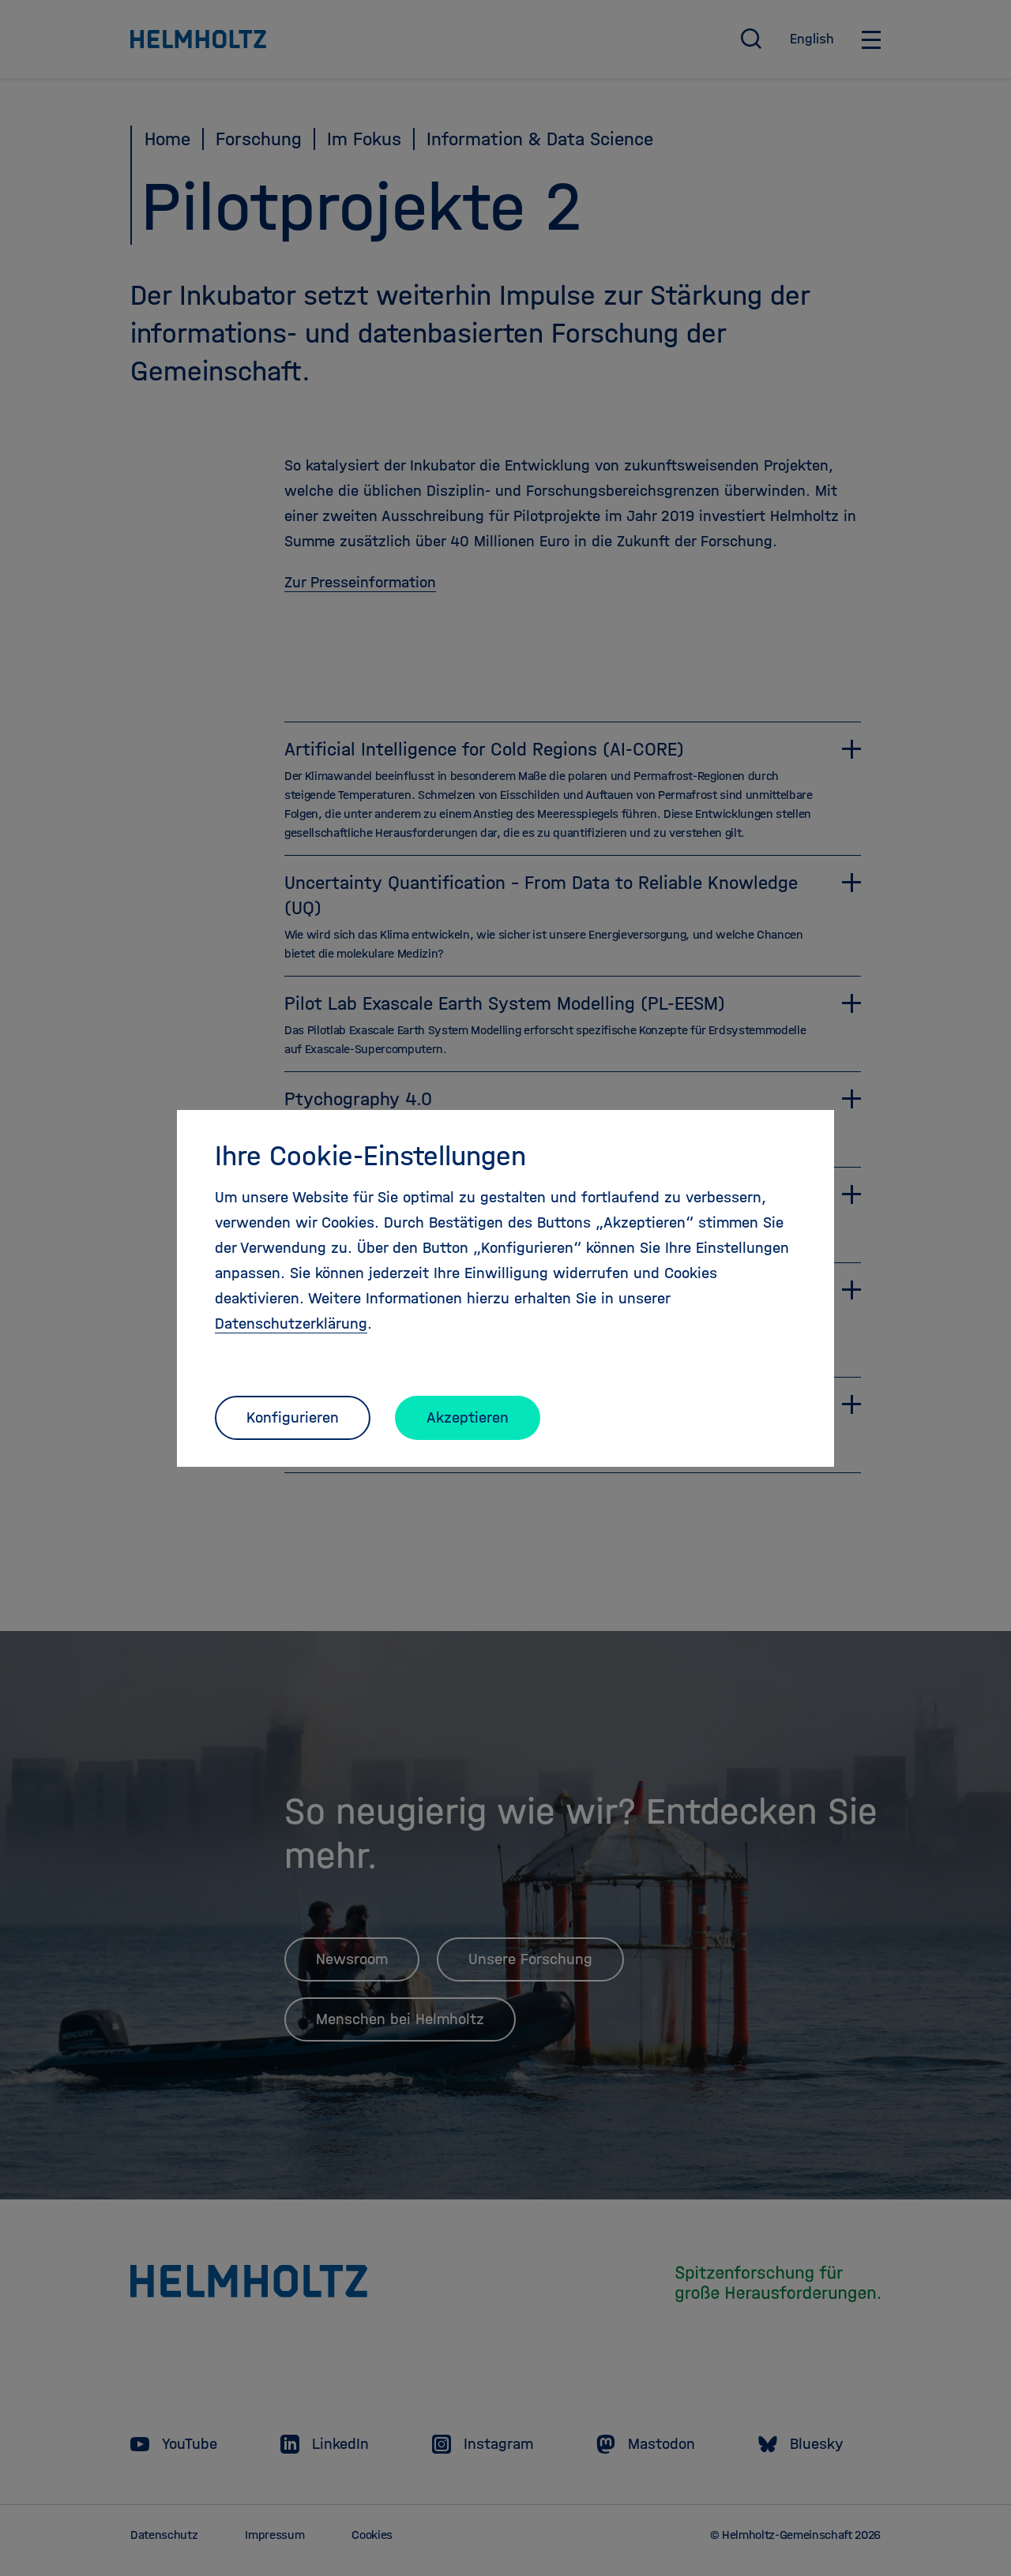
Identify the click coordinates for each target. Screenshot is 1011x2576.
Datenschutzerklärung (291, 1323)
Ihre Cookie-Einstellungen (370, 1155)
